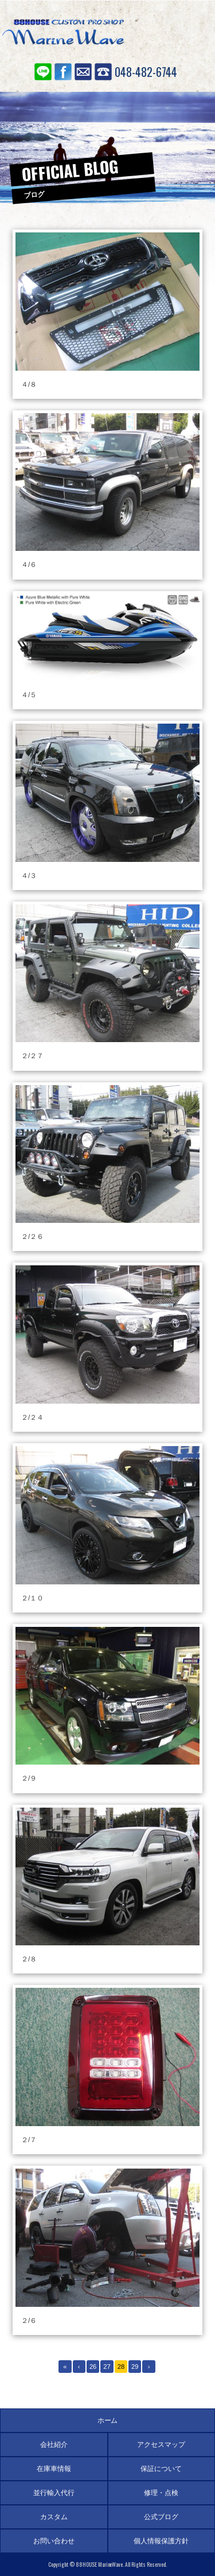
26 (92, 2366)
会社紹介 (54, 2445)
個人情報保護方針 (161, 2541)
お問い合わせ (83, 71)
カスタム (54, 2517)
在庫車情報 (54, 2469)
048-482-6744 (146, 71)
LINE (43, 71)
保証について (161, 2469)
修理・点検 (161, 2493)
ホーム (107, 2420)
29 (134, 2366)
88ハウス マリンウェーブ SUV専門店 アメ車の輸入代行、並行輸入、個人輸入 (63, 34)
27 (106, 2366)
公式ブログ (161, 2517)
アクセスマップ (161, 2445)
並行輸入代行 (54, 2493)
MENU (189, 31)
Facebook (63, 71)
